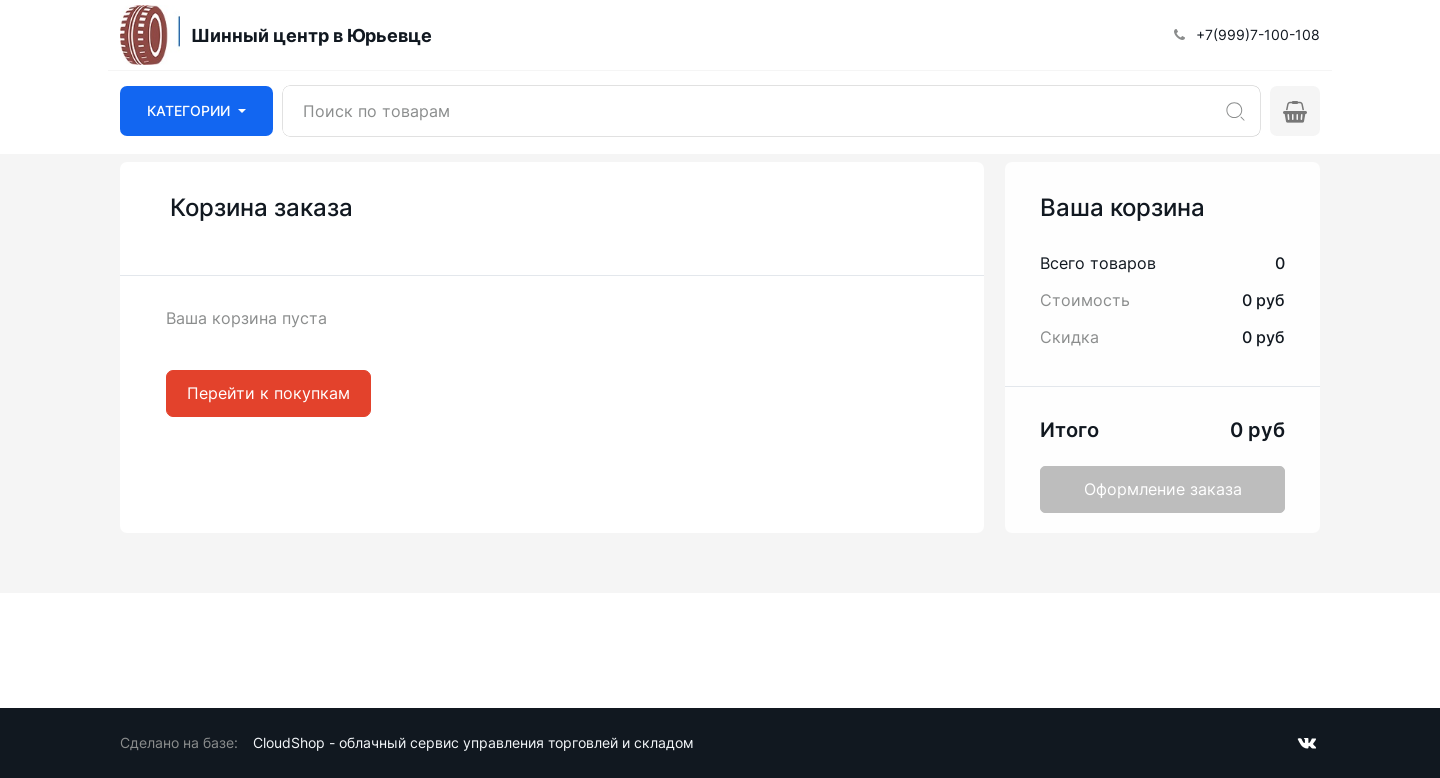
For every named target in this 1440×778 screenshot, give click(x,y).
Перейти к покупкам (268, 393)
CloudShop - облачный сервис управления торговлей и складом (473, 742)
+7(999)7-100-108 (1258, 34)
